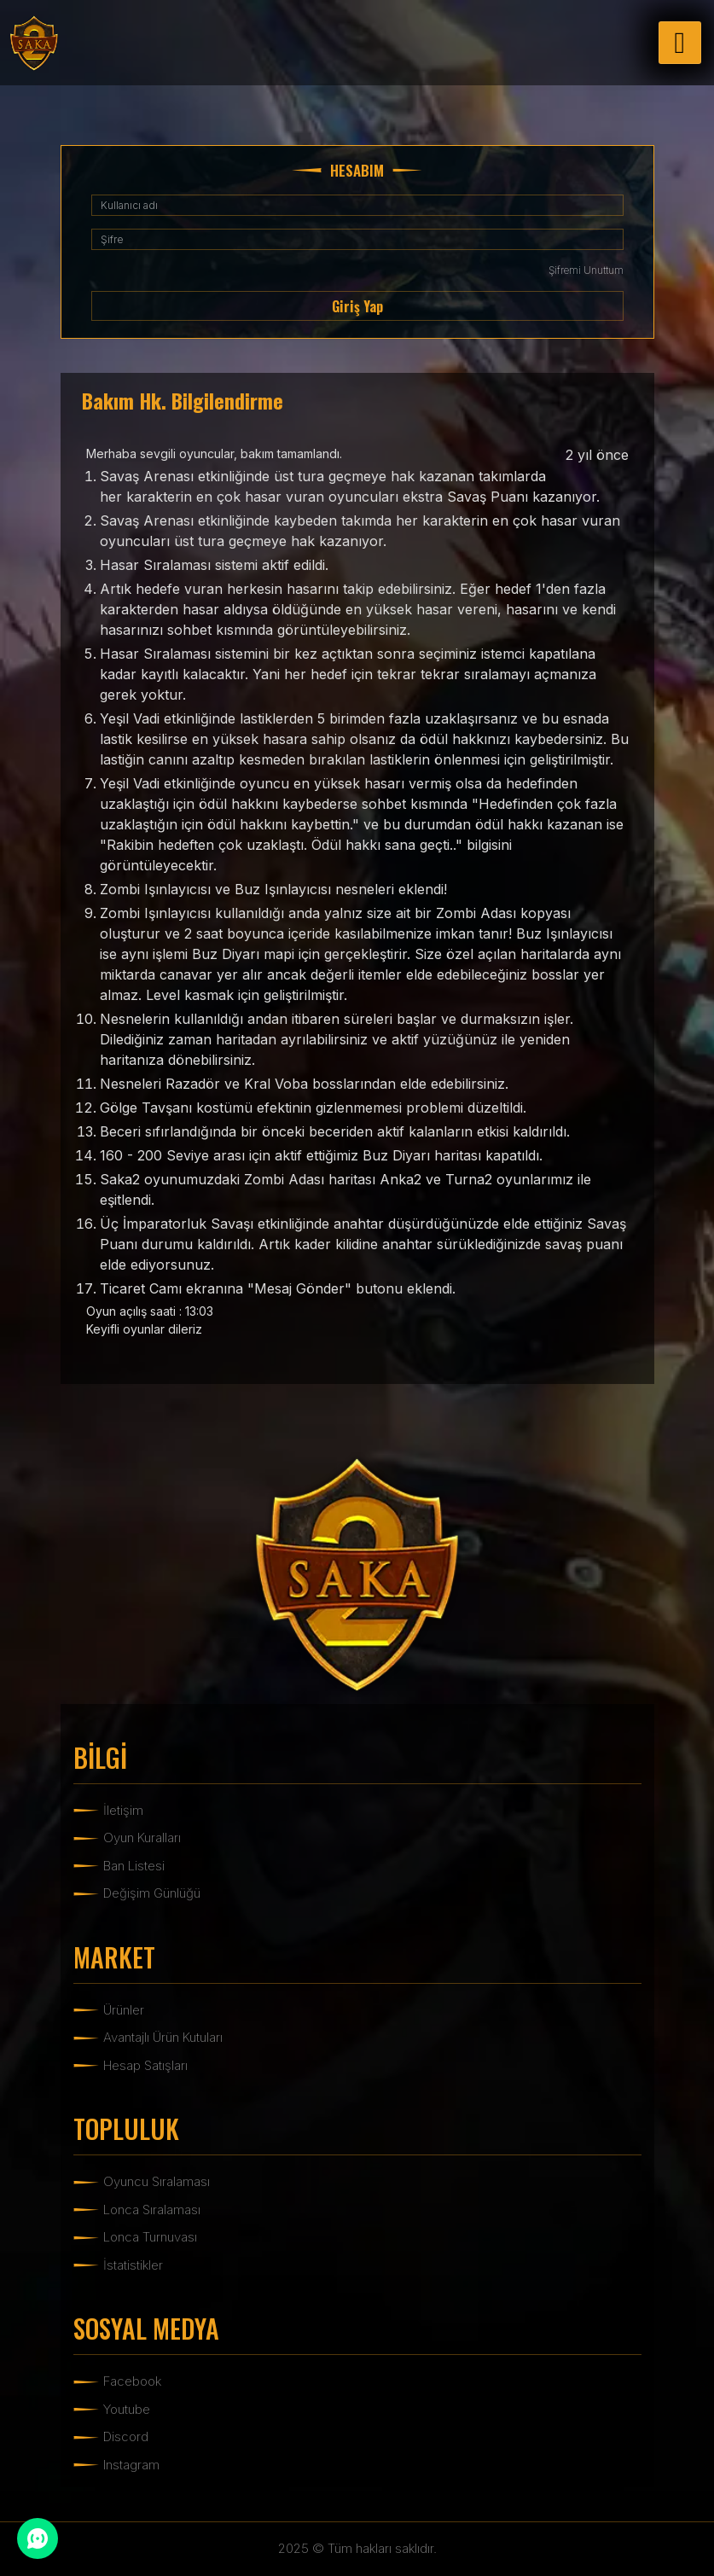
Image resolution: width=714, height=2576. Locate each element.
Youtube (126, 2409)
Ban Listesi (134, 1866)
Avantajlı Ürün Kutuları (163, 2037)
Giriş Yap (357, 306)
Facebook (132, 2381)
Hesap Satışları (145, 2065)
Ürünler (123, 2010)
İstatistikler (133, 2265)
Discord (125, 2436)
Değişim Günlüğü (151, 1893)
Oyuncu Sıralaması (156, 2181)
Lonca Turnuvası (150, 2237)
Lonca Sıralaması (151, 2209)
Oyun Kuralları (142, 1837)
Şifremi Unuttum (586, 270)
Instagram (131, 2465)
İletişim (123, 1810)
